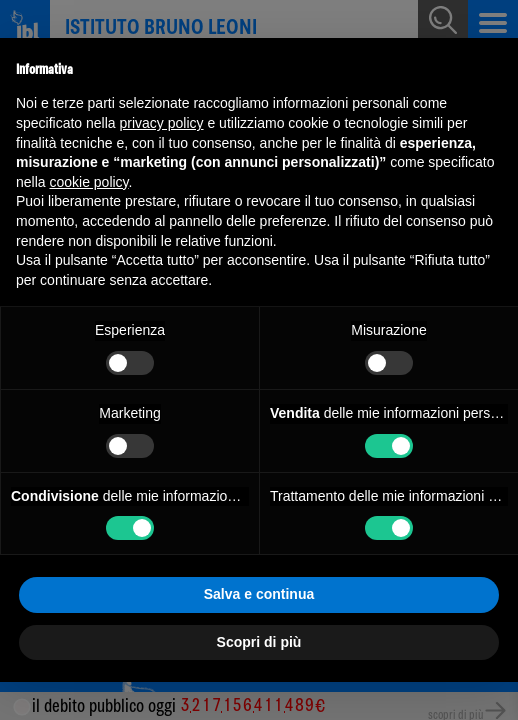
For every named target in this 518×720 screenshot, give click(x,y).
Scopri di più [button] (259, 642)
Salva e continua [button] (259, 594)
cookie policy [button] (88, 182)
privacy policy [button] (162, 123)
